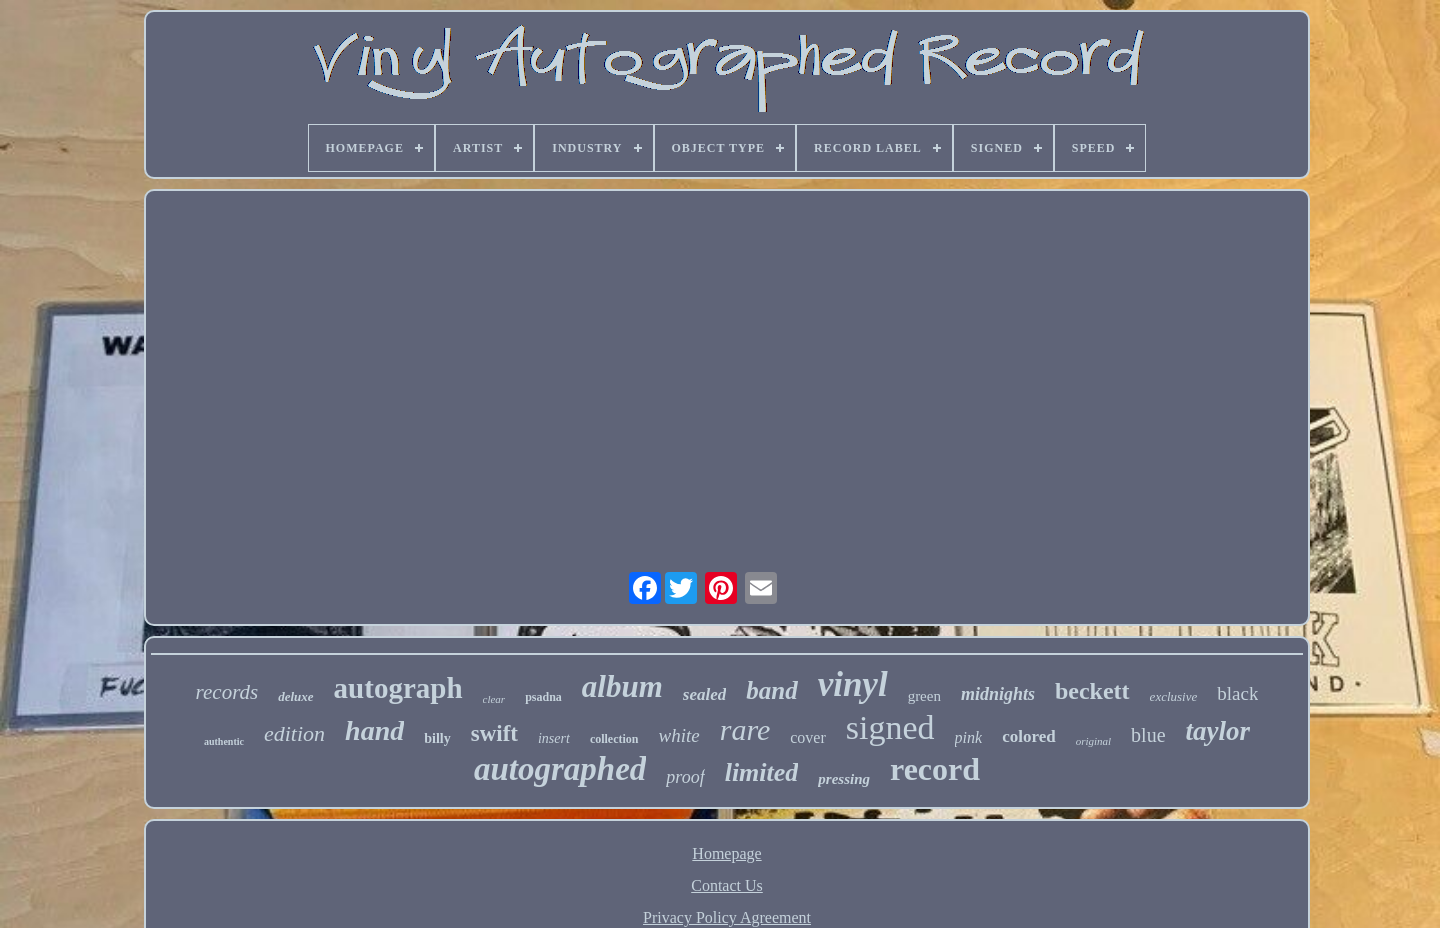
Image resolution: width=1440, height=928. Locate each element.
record (935, 769)
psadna (543, 697)
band (771, 690)
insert (554, 738)
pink (969, 737)
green (924, 696)
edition (294, 733)
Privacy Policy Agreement (727, 917)
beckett (1092, 691)
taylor (1218, 731)
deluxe (295, 696)
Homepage (726, 853)
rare (745, 729)
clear (494, 699)
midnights (998, 694)
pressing (844, 779)
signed (890, 727)
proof (685, 777)
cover (808, 737)
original (1093, 741)
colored (1029, 736)
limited (762, 772)
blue (1148, 735)
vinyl (853, 684)
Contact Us (727, 885)
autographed (560, 769)
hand (374, 730)
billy (437, 738)
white (679, 735)
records (227, 692)
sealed (704, 694)
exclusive (1174, 696)
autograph (398, 688)
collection (614, 739)
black (1237, 693)
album (622, 686)
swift (494, 733)
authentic (224, 741)
